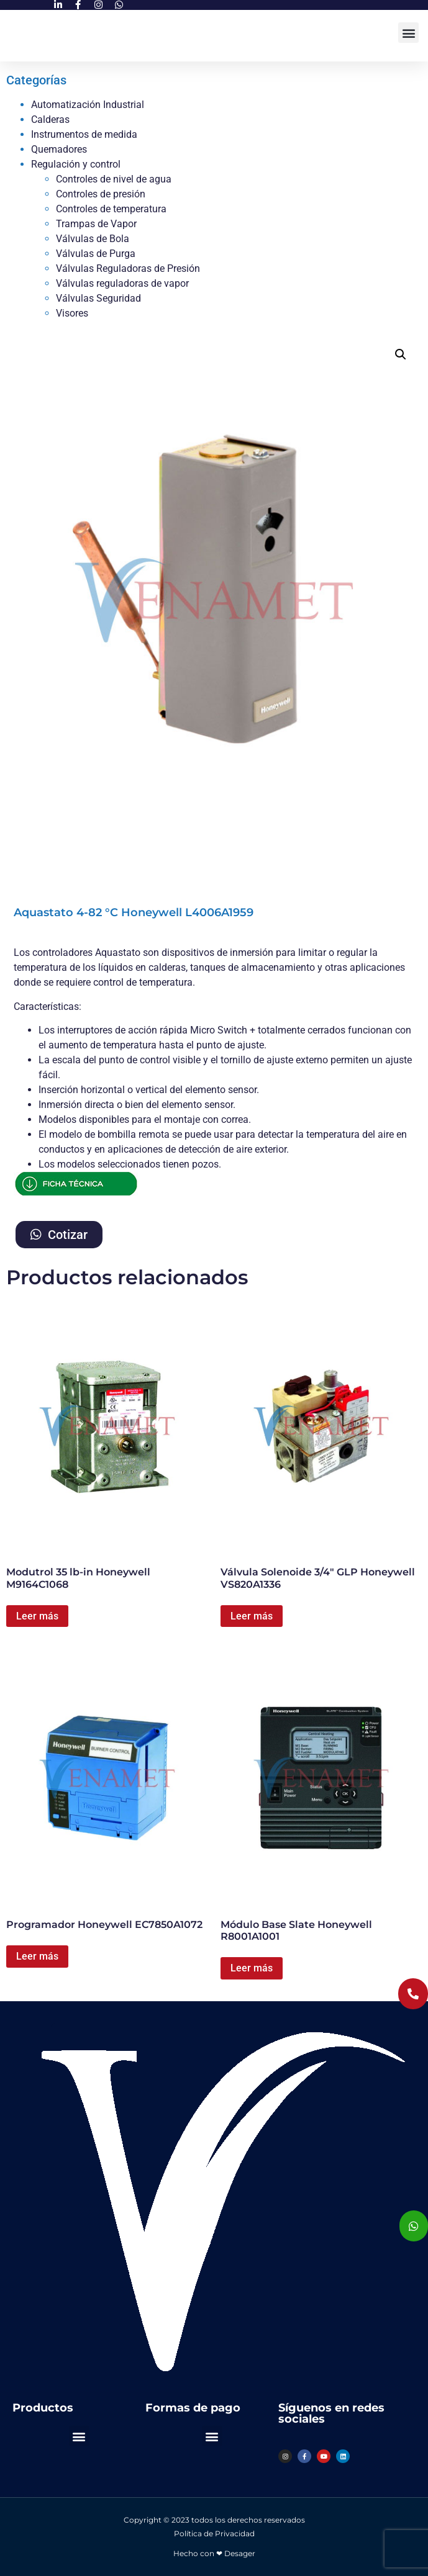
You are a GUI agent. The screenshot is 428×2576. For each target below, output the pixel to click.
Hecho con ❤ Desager (214, 2553)
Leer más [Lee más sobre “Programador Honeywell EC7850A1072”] (37, 1956)
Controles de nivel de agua (113, 179)
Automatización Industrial (87, 104)
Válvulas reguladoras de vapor (122, 283)
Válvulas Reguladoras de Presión (128, 268)
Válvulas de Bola (92, 239)
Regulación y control (76, 164)
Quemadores (59, 149)
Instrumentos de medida (84, 134)
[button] (408, 32)
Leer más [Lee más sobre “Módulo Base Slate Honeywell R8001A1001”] (251, 1968)
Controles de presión (100, 194)
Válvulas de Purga (95, 253)
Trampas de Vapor (96, 224)
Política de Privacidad (214, 2533)
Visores (72, 313)
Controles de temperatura (111, 209)
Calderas (50, 119)
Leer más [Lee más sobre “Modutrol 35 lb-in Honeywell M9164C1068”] (37, 1616)
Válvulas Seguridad (98, 298)
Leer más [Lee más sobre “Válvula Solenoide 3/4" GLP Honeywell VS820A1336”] (251, 1616)
